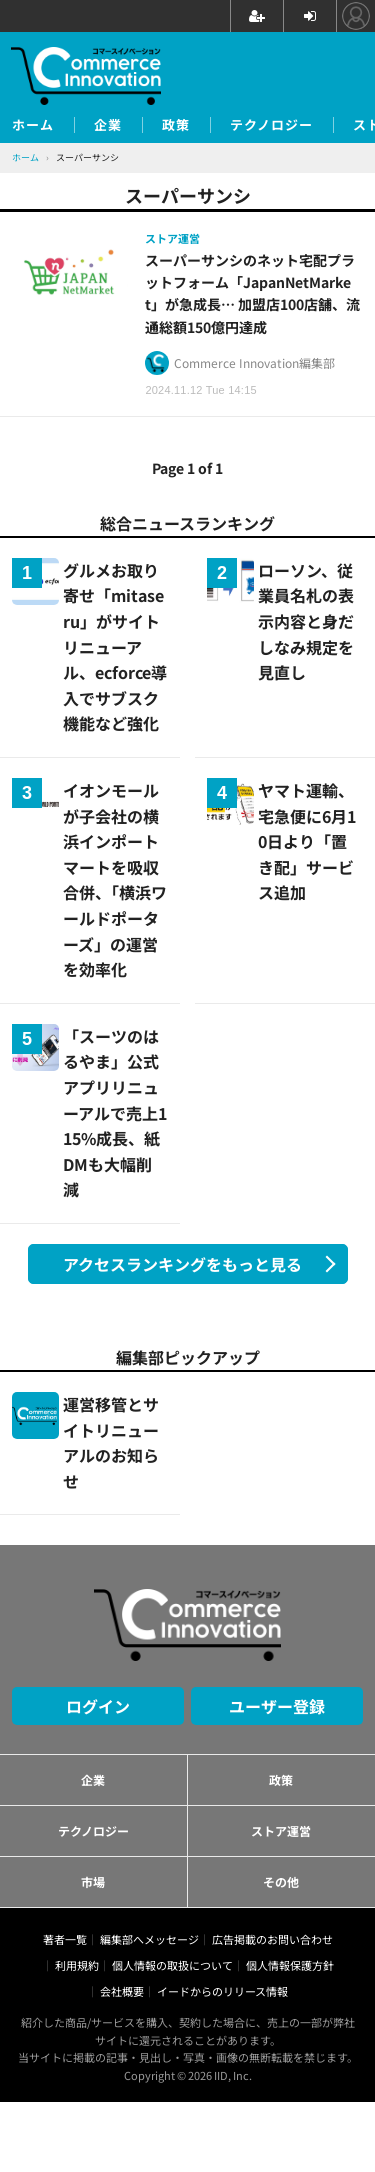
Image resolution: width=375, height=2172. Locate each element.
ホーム (33, 125)
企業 (108, 125)
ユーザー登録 (277, 1706)
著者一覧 (65, 1939)
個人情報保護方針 (290, 1965)
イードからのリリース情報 (222, 1991)
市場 (93, 1881)
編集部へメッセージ (149, 1939)
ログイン (98, 1706)
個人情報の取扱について (172, 1965)
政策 (176, 125)
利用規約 (77, 1965)
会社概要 (122, 1991)
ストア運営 (281, 1830)
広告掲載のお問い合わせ (272, 1939)
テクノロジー (271, 125)
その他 (281, 1881)
